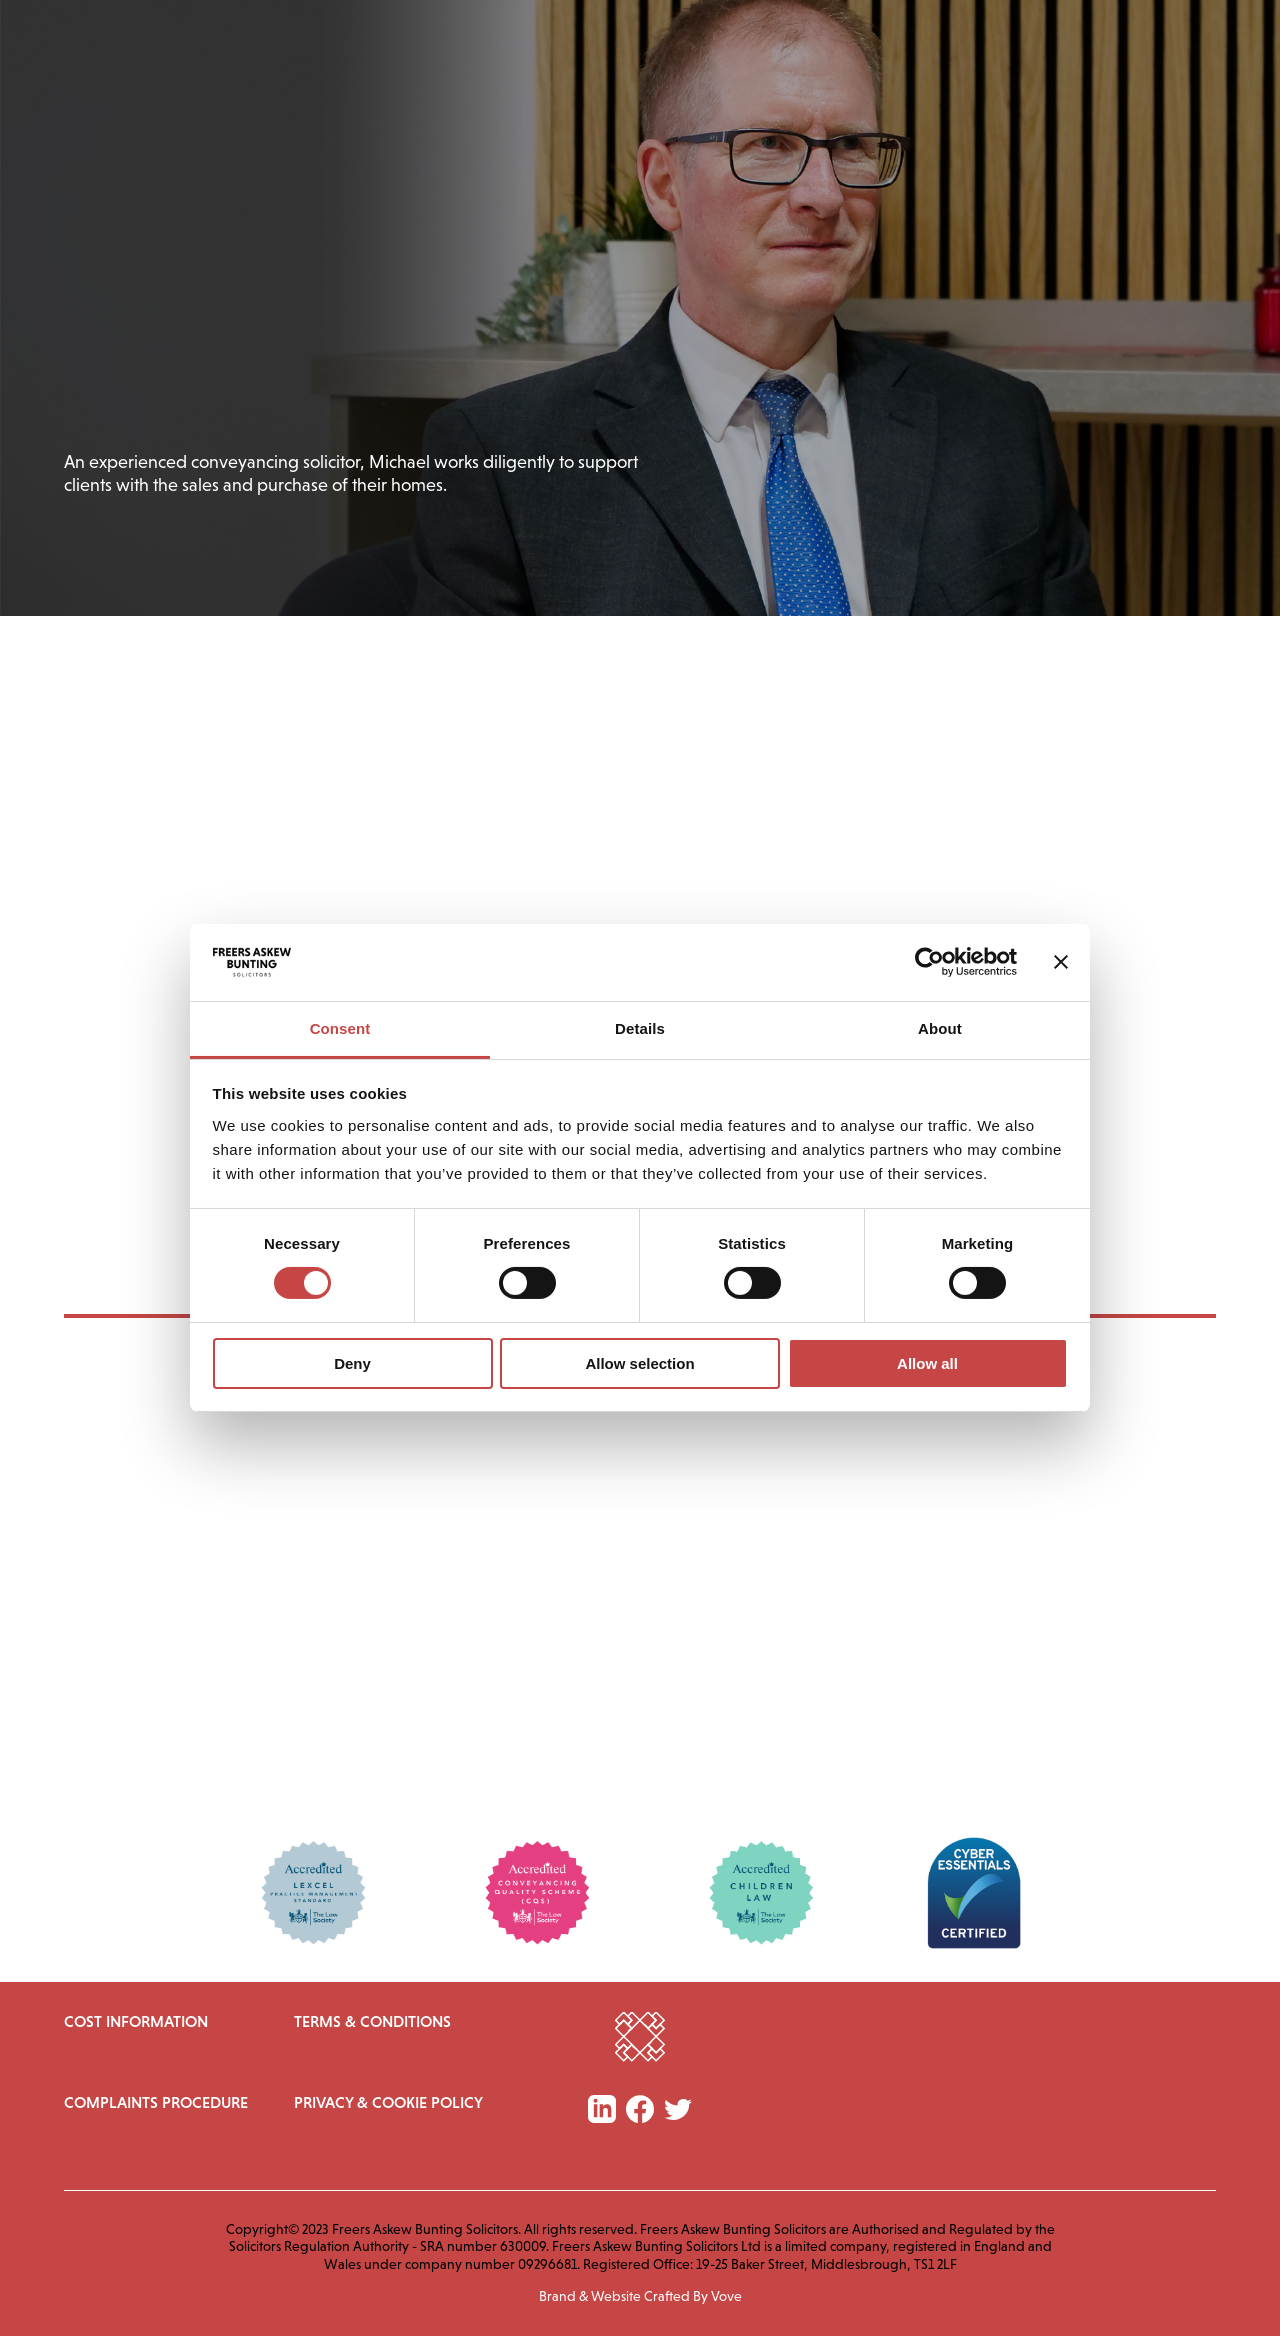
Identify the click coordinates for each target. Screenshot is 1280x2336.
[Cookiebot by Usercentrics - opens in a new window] (929, 962)
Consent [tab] (340, 1028)
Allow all (927, 1363)
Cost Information (136, 2021)
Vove (726, 2296)
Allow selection (639, 1363)
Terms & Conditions (372, 2021)
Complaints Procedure (156, 2102)
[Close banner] (1061, 962)
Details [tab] (640, 1028)
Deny (352, 1363)
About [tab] (940, 1028)
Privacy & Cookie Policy (388, 2102)
